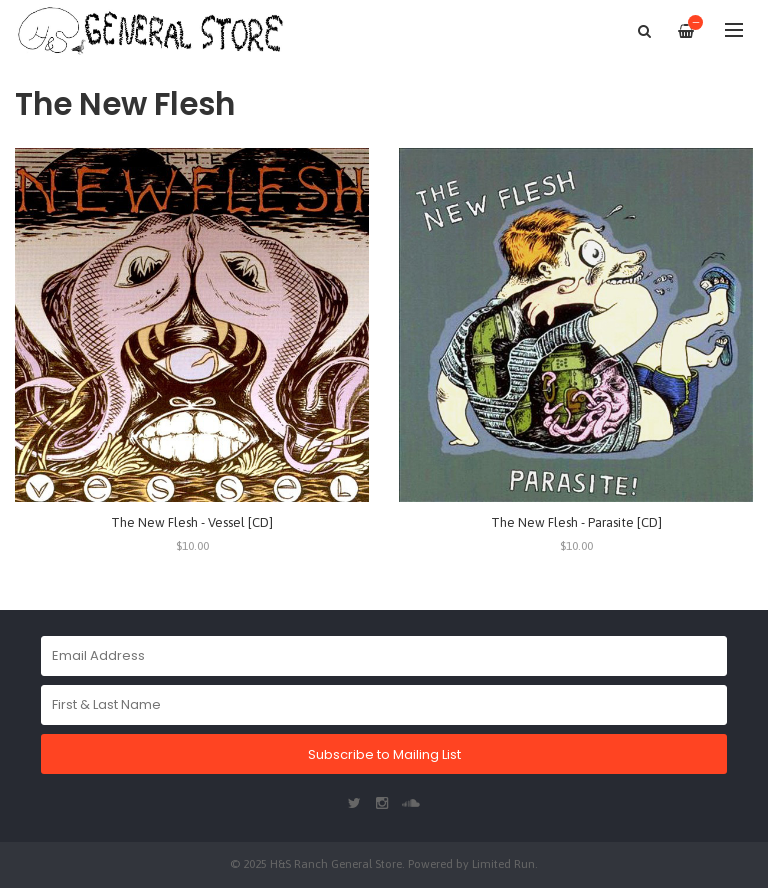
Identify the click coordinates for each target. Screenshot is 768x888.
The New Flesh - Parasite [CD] (576, 522)
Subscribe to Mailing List (384, 754)
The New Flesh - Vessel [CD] (192, 522)
